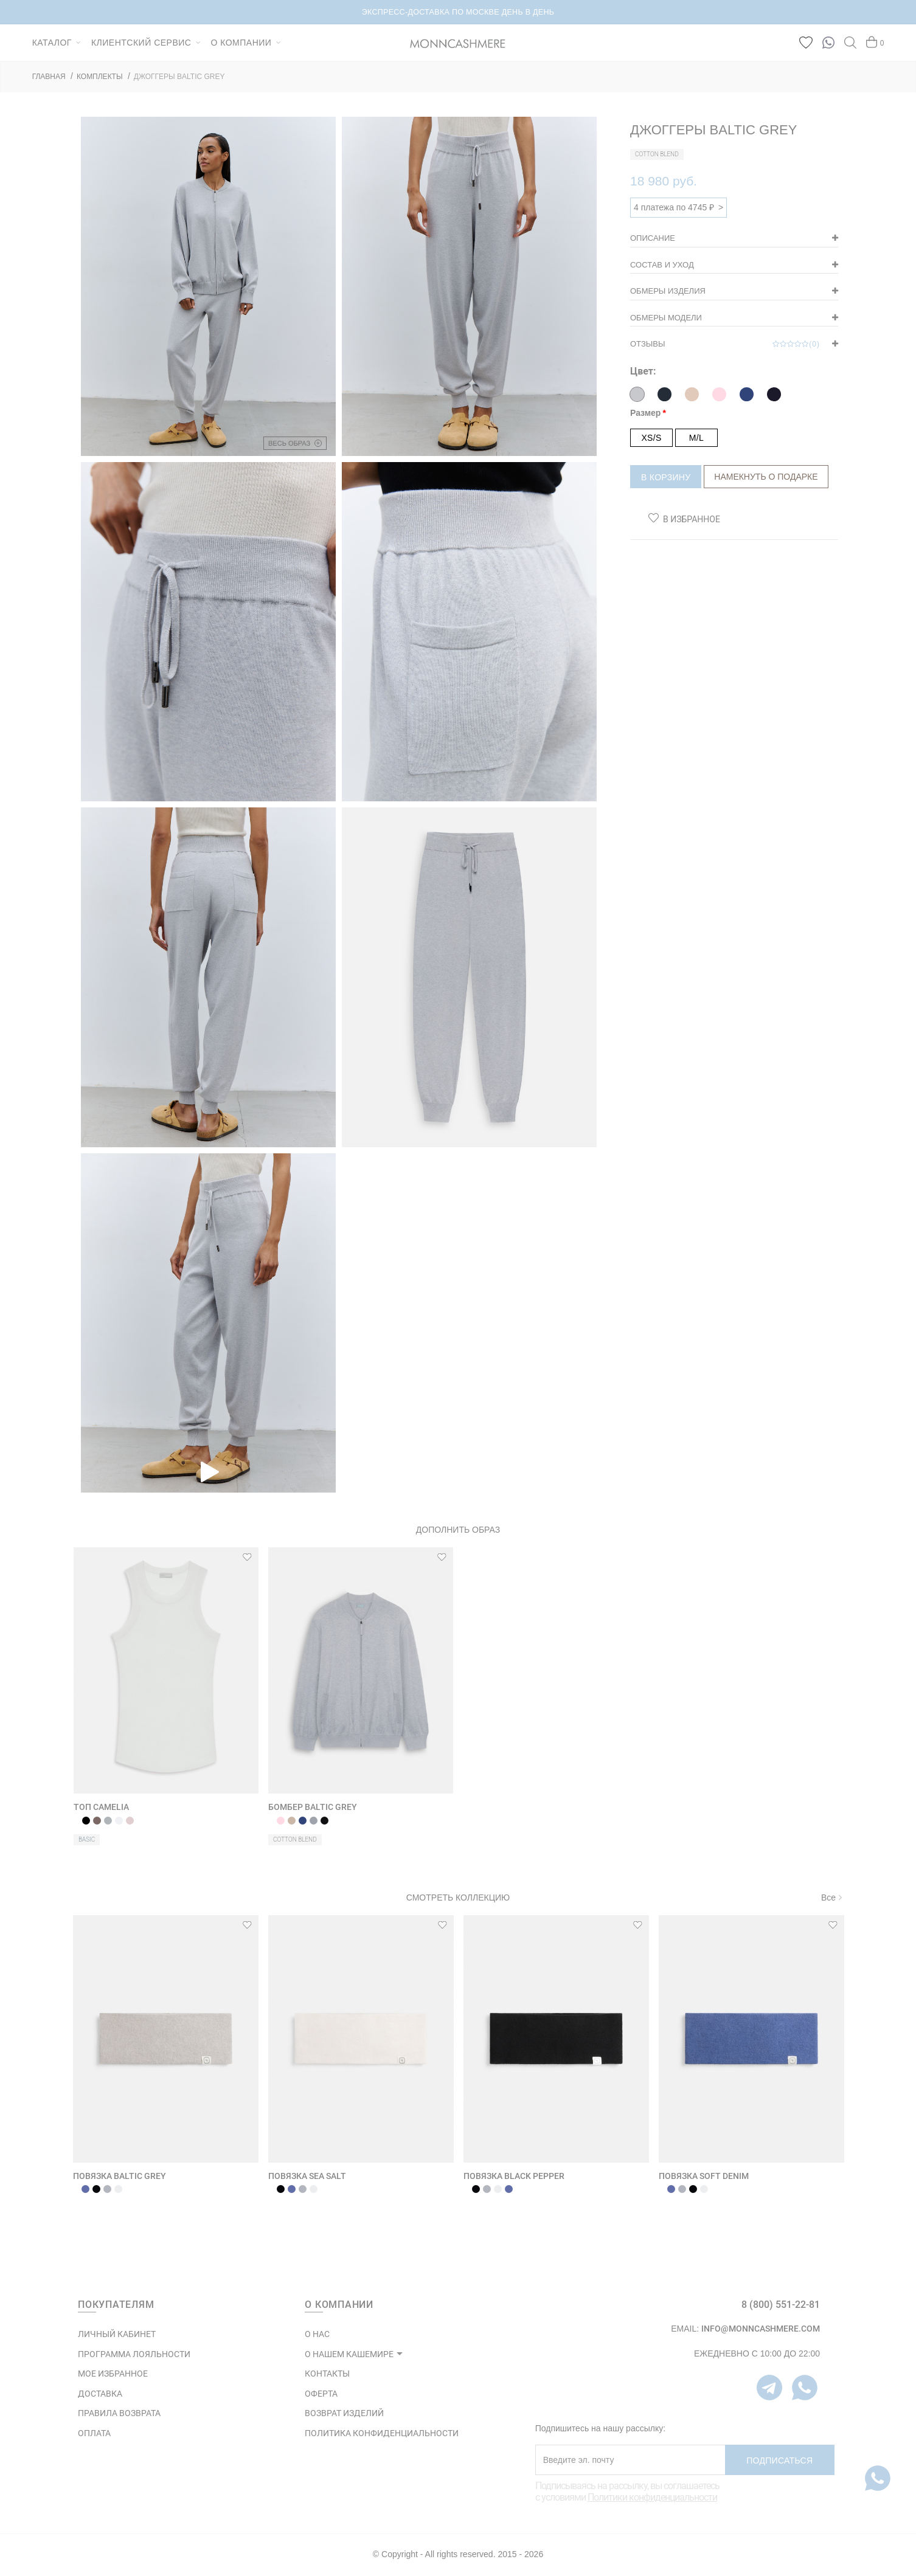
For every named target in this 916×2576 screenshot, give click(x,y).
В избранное (691, 519)
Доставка (100, 2393)
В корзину (665, 477)
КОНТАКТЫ (327, 2373)
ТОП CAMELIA (101, 1807)
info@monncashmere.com (760, 2328)
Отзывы (725, 344)
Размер (645, 413)
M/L (696, 438)
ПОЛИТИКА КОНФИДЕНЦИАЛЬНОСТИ (382, 2433)
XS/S (651, 438)
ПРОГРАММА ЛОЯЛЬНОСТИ (134, 2354)
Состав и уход (662, 264)
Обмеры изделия (668, 290)
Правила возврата (119, 2413)
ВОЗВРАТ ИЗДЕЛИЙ (344, 2413)
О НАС (317, 2334)
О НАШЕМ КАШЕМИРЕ (349, 2354)
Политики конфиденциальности (652, 2497)
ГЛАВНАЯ (49, 76)
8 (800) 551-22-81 (780, 2304)
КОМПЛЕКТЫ (100, 76)
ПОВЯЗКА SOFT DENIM (704, 2176)
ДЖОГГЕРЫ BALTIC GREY (179, 76)
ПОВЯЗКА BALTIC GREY (119, 2176)
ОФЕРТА (321, 2393)
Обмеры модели (666, 317)
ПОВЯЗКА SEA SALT (307, 2176)
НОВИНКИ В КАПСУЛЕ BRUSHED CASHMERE (458, 12)
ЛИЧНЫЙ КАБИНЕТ (117, 2334)
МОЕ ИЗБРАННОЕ (113, 2373)
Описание (652, 238)
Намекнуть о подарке (765, 477)
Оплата (94, 2433)
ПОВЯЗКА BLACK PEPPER (513, 2176)
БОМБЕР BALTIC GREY (312, 1807)
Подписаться (779, 2460)
